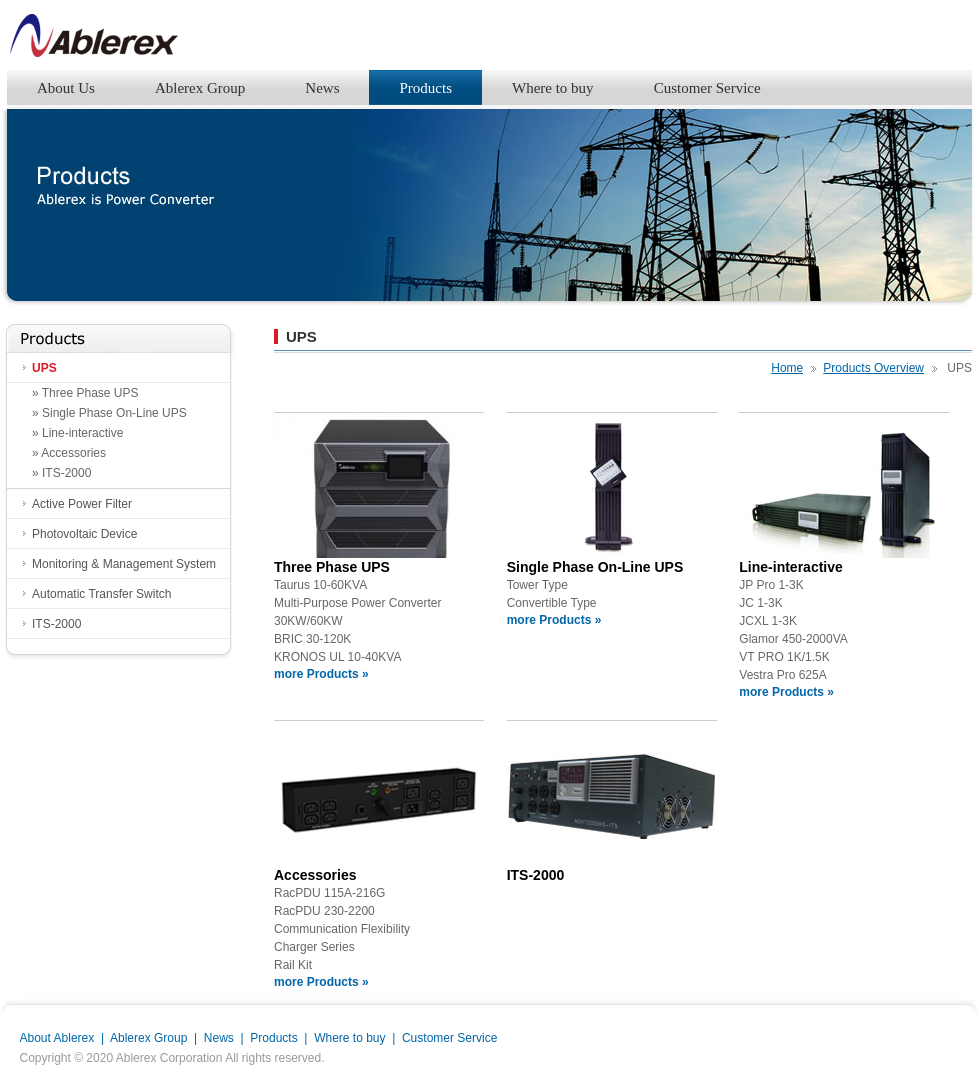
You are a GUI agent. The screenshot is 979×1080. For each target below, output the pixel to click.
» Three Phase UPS (85, 393)
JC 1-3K (760, 603)
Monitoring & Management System (124, 564)
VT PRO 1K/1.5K (784, 657)
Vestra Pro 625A (782, 675)
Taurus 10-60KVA (320, 585)
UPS (44, 368)
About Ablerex (57, 1038)
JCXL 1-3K (768, 621)
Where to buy (553, 88)
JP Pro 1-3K (771, 585)
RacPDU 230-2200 (324, 911)
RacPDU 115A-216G (329, 893)
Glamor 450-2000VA (793, 639)
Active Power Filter (82, 504)
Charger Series (314, 947)
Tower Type (537, 585)
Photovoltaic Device (84, 534)
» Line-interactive (77, 433)
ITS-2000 (56, 624)
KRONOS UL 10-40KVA (337, 657)
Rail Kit (293, 965)
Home (787, 368)
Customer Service (707, 88)
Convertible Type (552, 603)
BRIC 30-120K (312, 639)
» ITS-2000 (61, 473)
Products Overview (873, 368)
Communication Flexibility (342, 929)
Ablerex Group (200, 88)
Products (425, 88)
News (322, 88)
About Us (66, 88)
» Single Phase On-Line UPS (109, 413)
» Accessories (69, 453)
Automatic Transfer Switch (101, 594)
